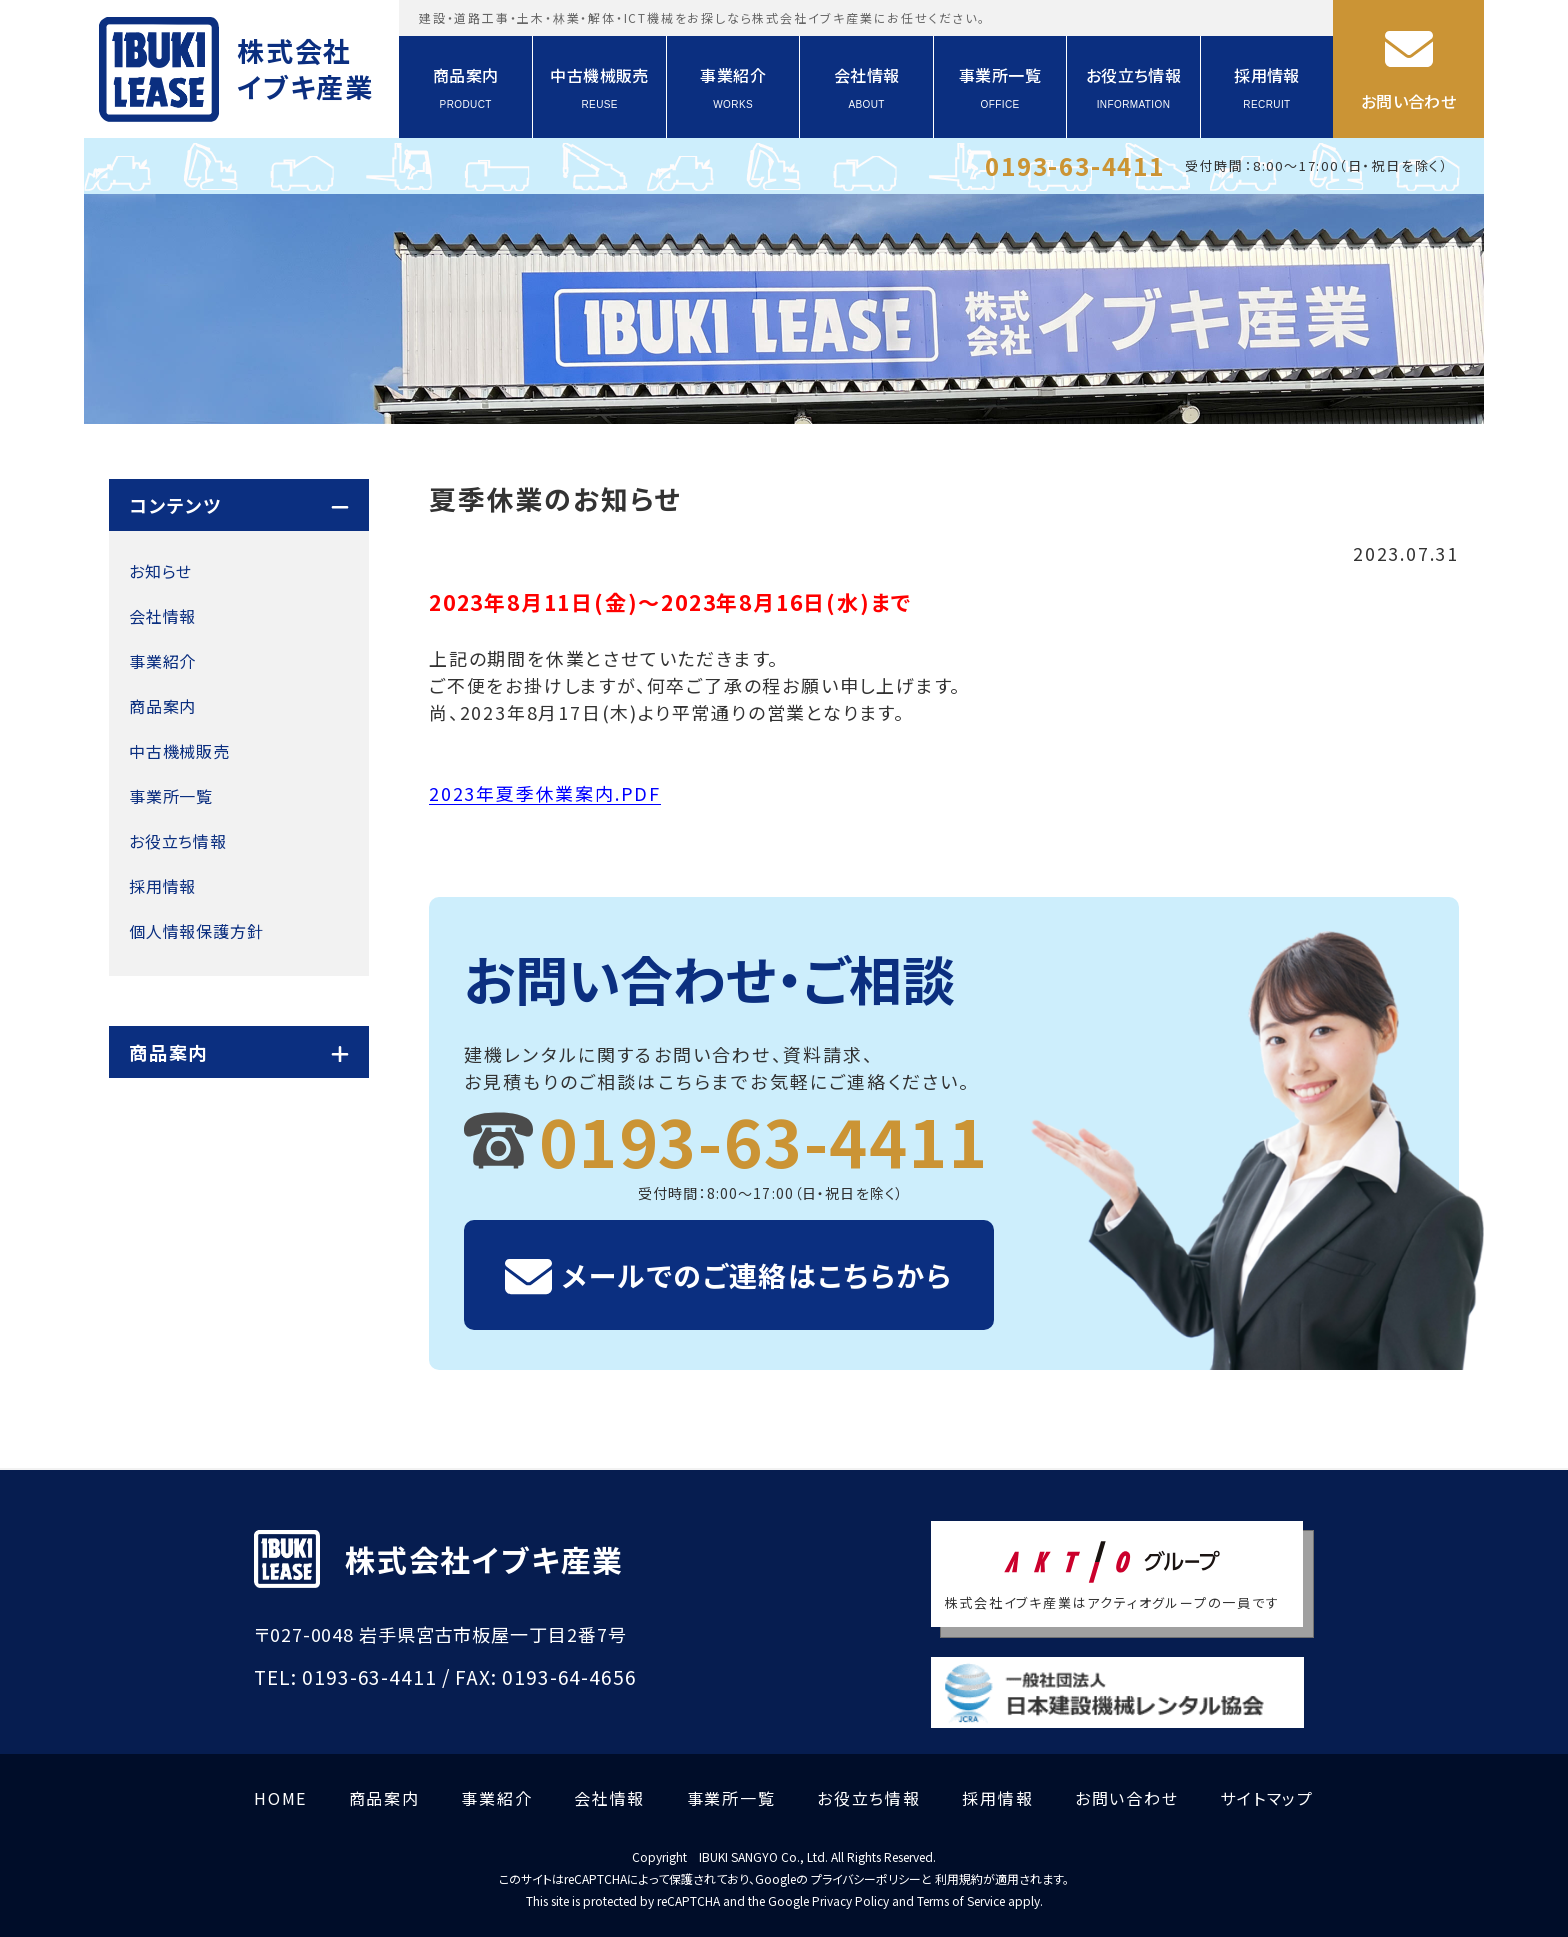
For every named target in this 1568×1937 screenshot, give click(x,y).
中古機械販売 (599, 87)
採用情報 (1267, 87)
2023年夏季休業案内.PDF (545, 793)
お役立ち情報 (1133, 87)
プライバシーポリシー (866, 1878)
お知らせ (160, 571)
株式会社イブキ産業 (305, 68)
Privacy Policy (850, 1900)
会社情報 (867, 87)
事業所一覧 (1000, 87)
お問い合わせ (1408, 101)
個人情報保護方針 (196, 931)
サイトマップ (1267, 1798)
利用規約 (959, 1878)
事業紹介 (733, 87)
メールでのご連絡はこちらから (757, 1275)
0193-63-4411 (1075, 165)
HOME (280, 1798)
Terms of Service (961, 1900)
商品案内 (466, 87)
